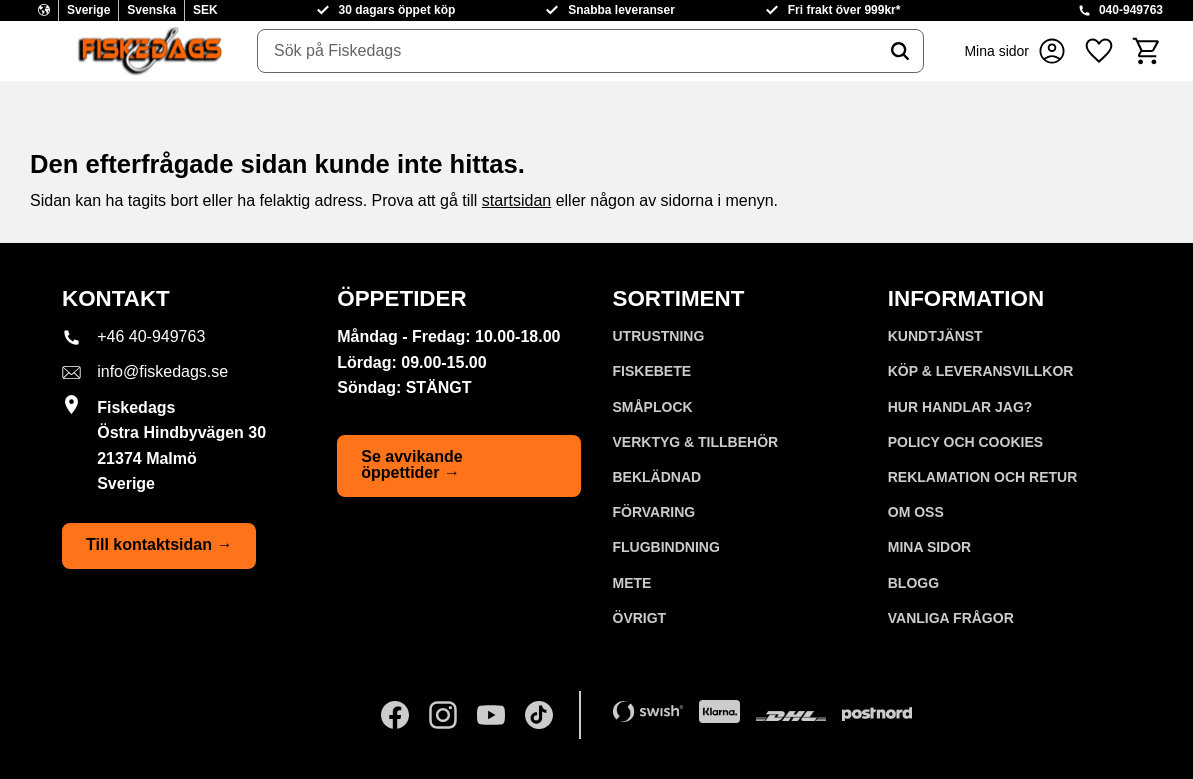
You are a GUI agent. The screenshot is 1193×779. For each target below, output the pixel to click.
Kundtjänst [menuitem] (935, 336)
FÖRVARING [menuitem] (654, 512)
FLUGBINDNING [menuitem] (666, 547)
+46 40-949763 (151, 336)
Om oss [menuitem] (916, 512)
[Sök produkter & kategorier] (567, 51)
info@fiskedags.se (162, 371)
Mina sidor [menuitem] (929, 547)
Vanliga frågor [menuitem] (951, 618)
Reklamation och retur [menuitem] (983, 477)
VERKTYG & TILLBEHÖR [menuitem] (696, 442)
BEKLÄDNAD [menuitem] (657, 477)
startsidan (516, 200)
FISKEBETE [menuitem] (652, 371)
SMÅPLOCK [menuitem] (653, 407)
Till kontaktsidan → (159, 544)
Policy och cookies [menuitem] (965, 442)
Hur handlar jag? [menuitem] (960, 407)
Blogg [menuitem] (913, 583)
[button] (1099, 51)
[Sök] (900, 51)
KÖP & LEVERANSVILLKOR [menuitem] (981, 371)
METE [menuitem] (632, 583)
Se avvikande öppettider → (411, 464)
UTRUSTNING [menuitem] (659, 336)
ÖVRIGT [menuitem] (640, 618)
